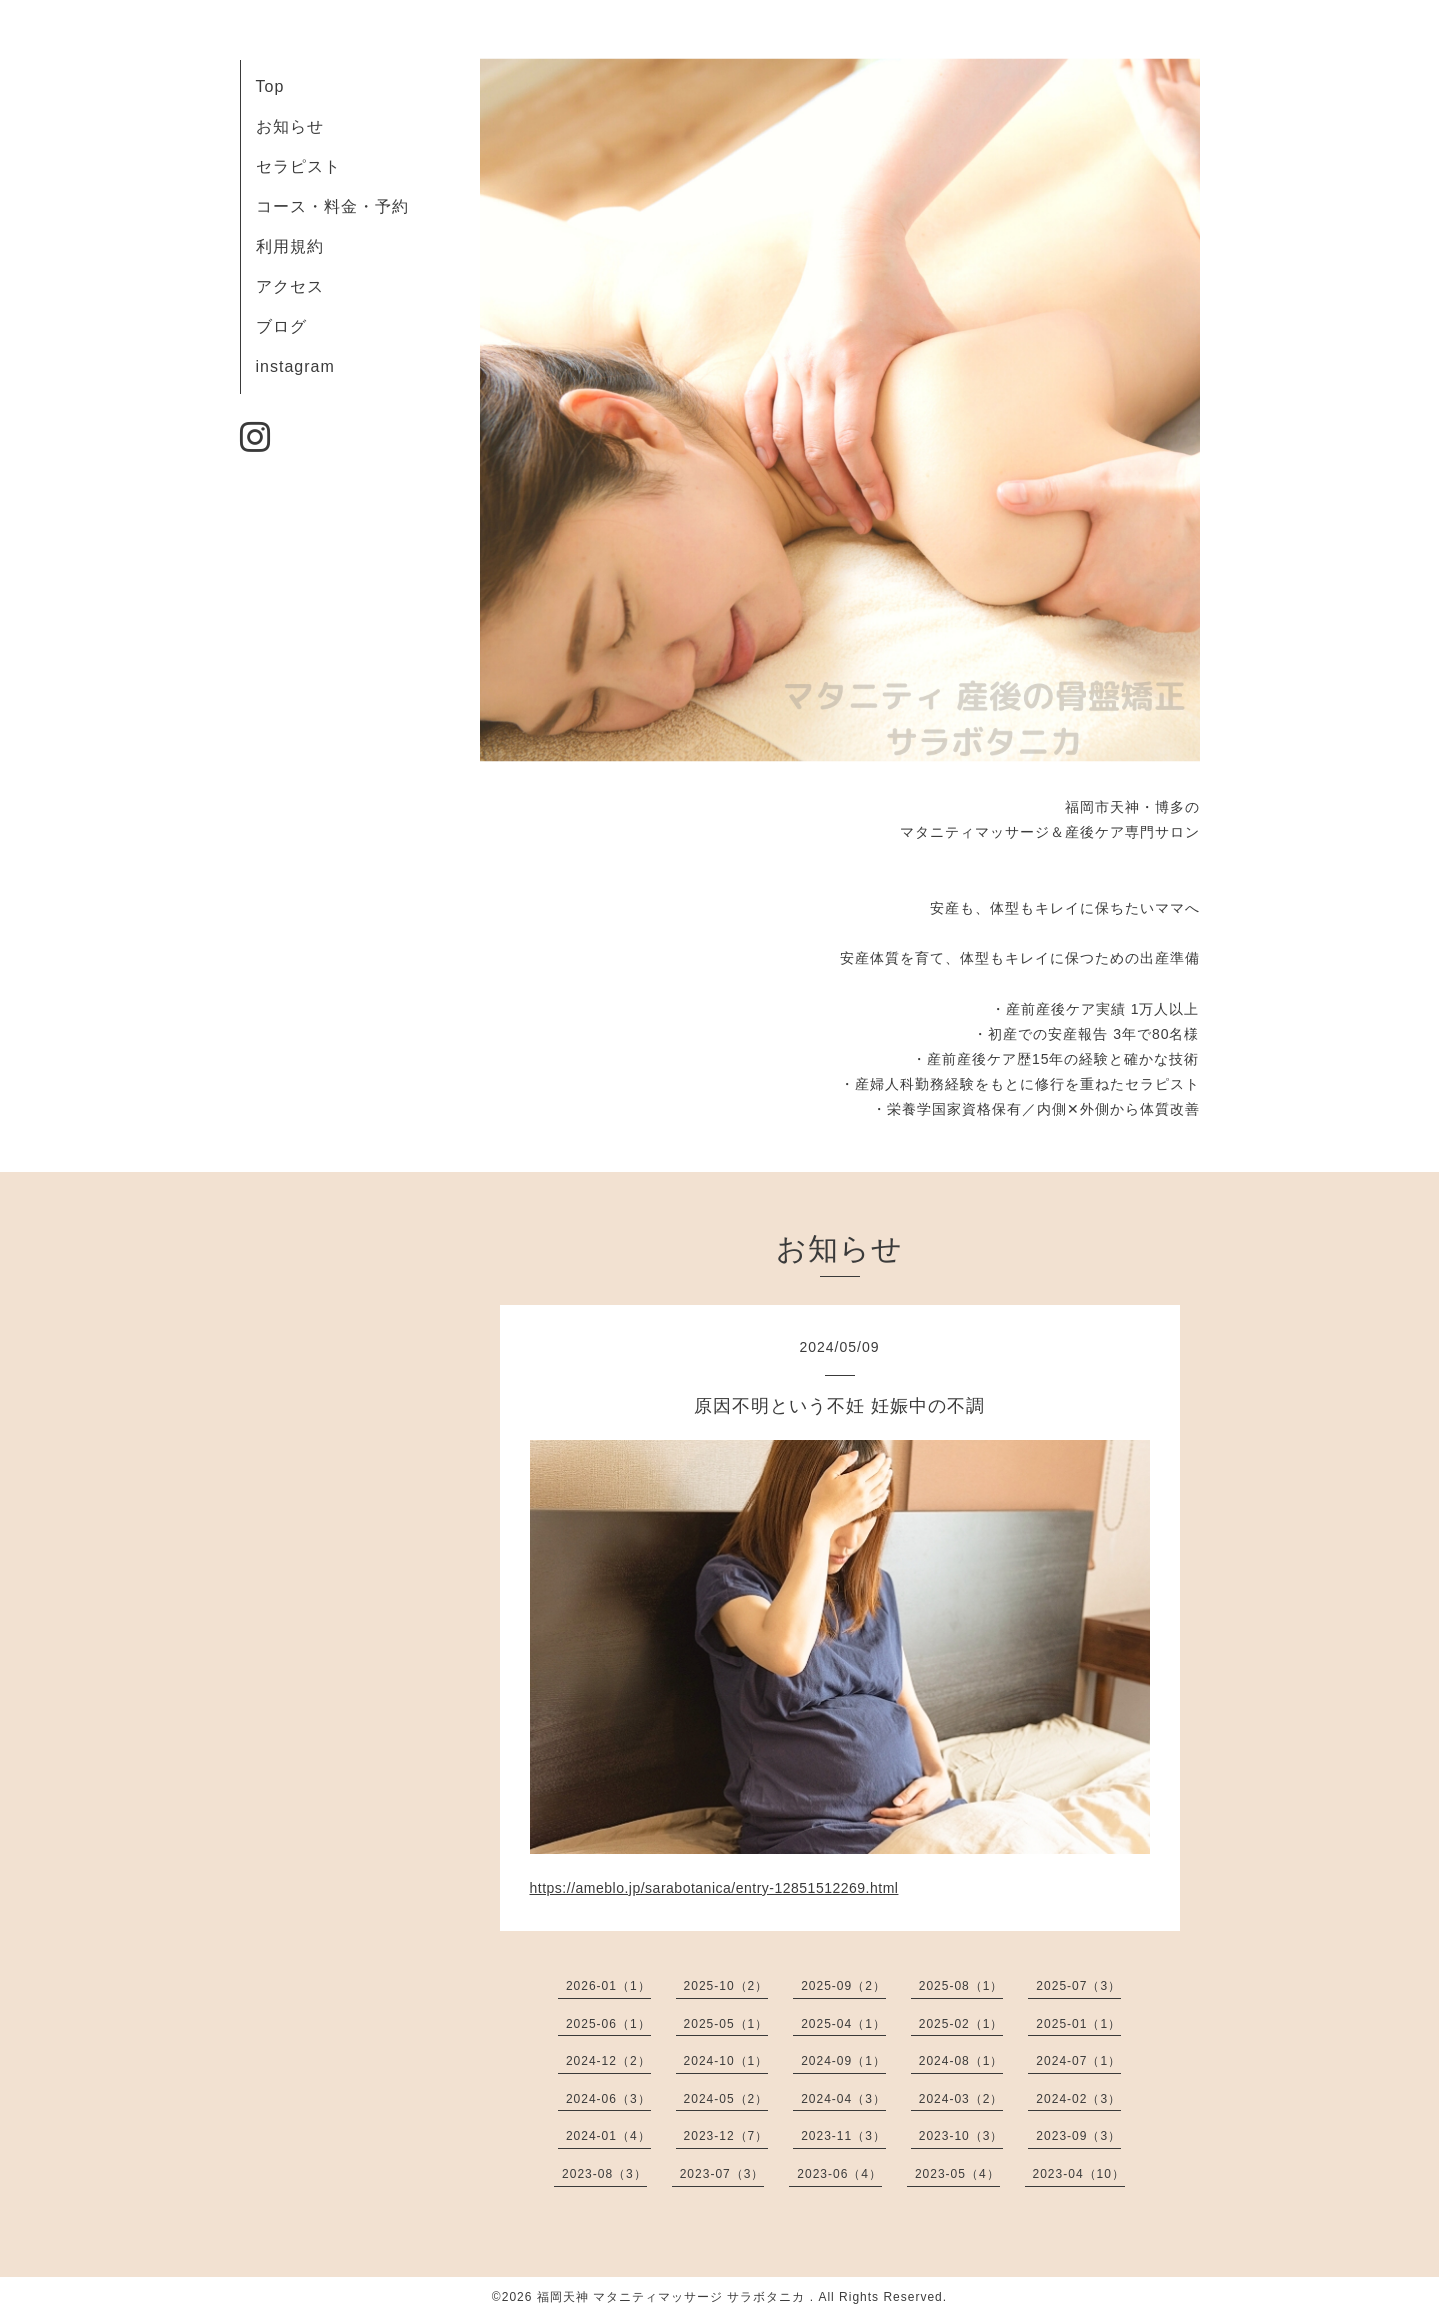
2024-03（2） (961, 2099)
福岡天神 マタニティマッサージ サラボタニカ (673, 2297)
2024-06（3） (608, 2099)
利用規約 (290, 246)
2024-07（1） (1078, 2061)
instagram (295, 366)
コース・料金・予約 (332, 206)
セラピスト (298, 166)
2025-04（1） (843, 2024)
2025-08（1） (961, 1986)
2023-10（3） (961, 2136)
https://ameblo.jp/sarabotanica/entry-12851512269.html (714, 1888)
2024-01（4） (608, 2136)
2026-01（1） (608, 1986)
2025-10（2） (726, 1986)
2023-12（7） (726, 2136)
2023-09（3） (1078, 2136)
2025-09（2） (843, 1986)
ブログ (281, 326)
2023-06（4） (839, 2174)
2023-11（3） (843, 2136)
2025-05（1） (726, 2024)
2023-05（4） (957, 2174)
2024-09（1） (843, 2061)
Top (270, 86)
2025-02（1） (961, 2024)
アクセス (290, 286)
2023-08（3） (604, 2174)
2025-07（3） (1078, 1986)
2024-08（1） (961, 2061)
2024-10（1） (726, 2061)
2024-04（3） (843, 2099)
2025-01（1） (1078, 2024)
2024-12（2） (608, 2061)
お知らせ (290, 126)
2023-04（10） (1079, 2174)
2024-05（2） (726, 2099)
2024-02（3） (1078, 2099)
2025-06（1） (608, 2024)
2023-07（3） (722, 2174)
